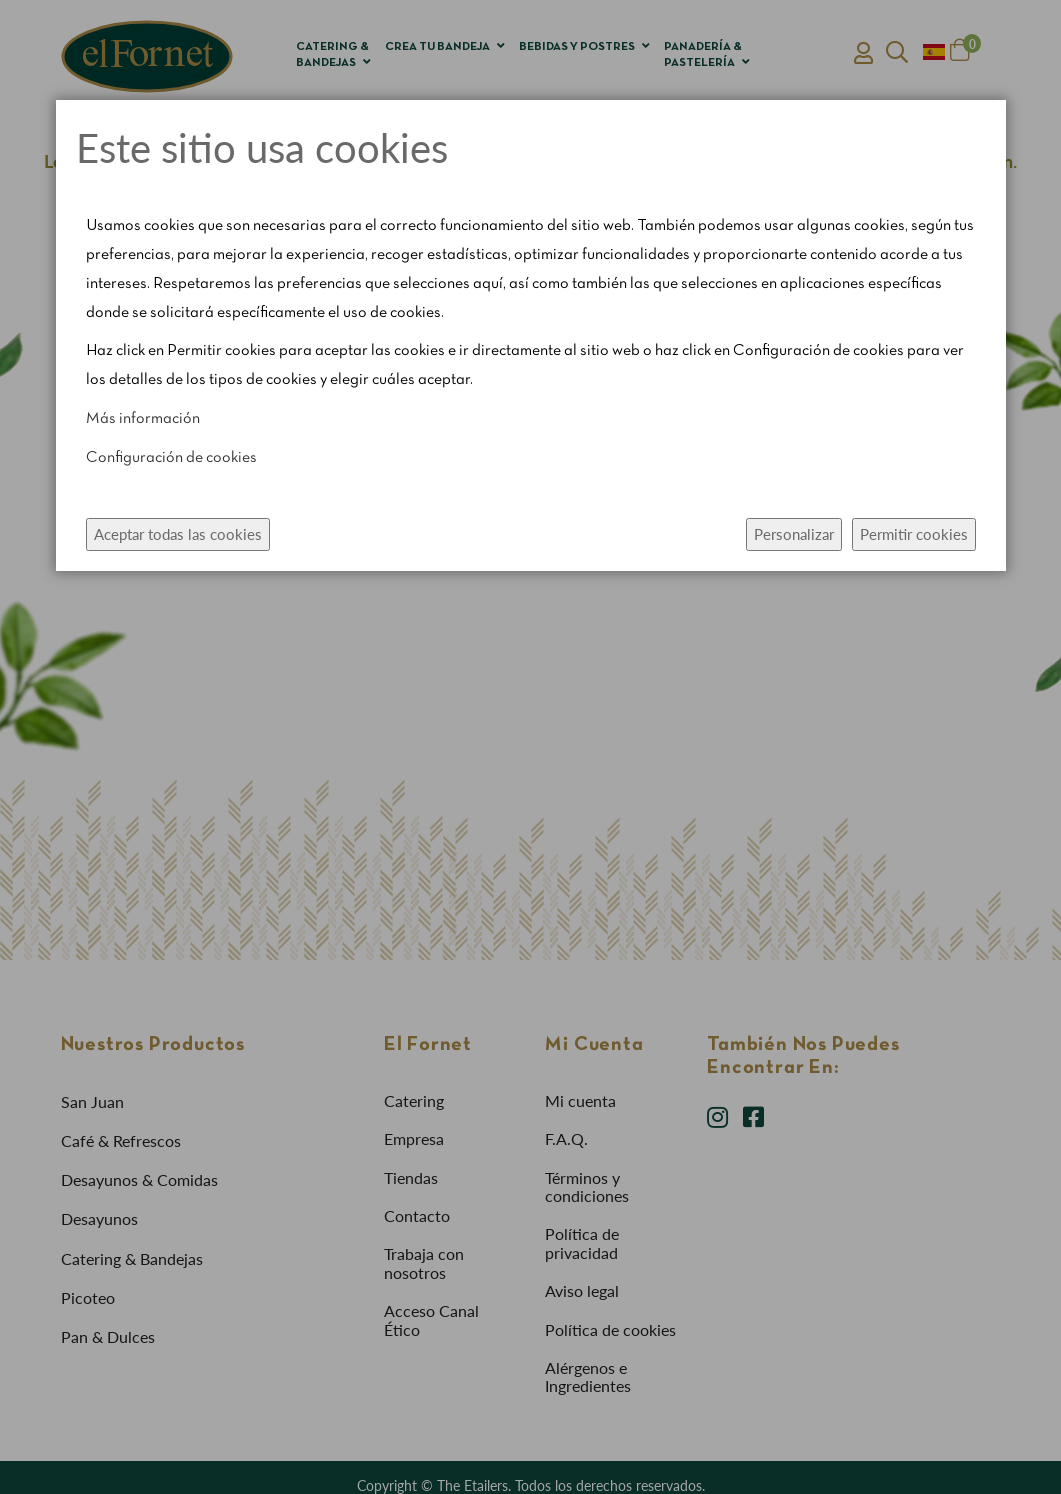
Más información (143, 419)
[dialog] (530, 747)
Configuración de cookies (171, 458)
